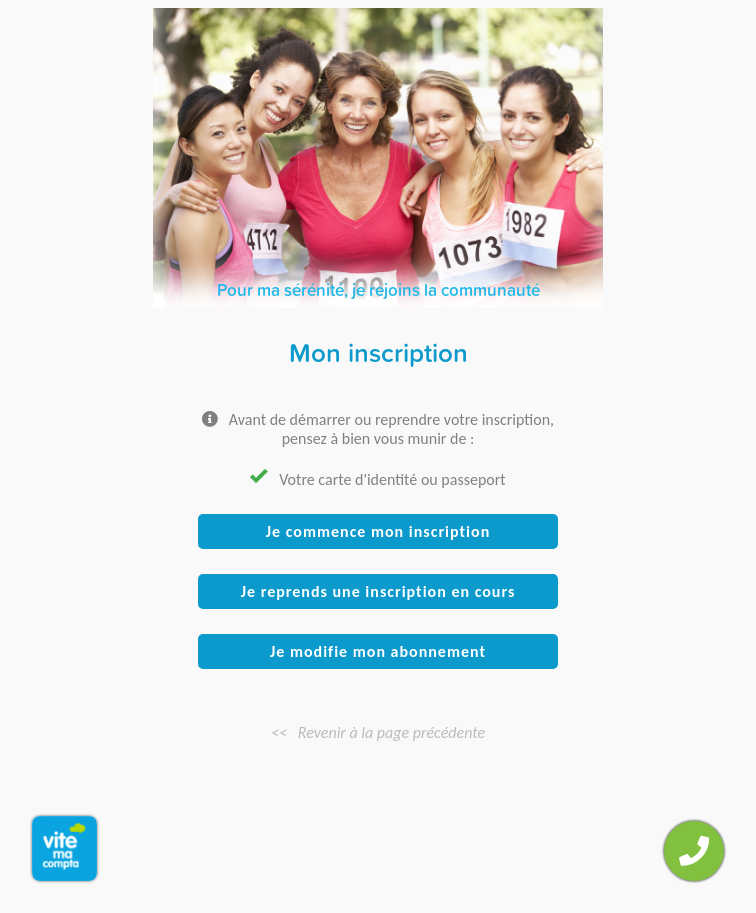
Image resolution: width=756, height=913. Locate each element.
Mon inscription (378, 352)
